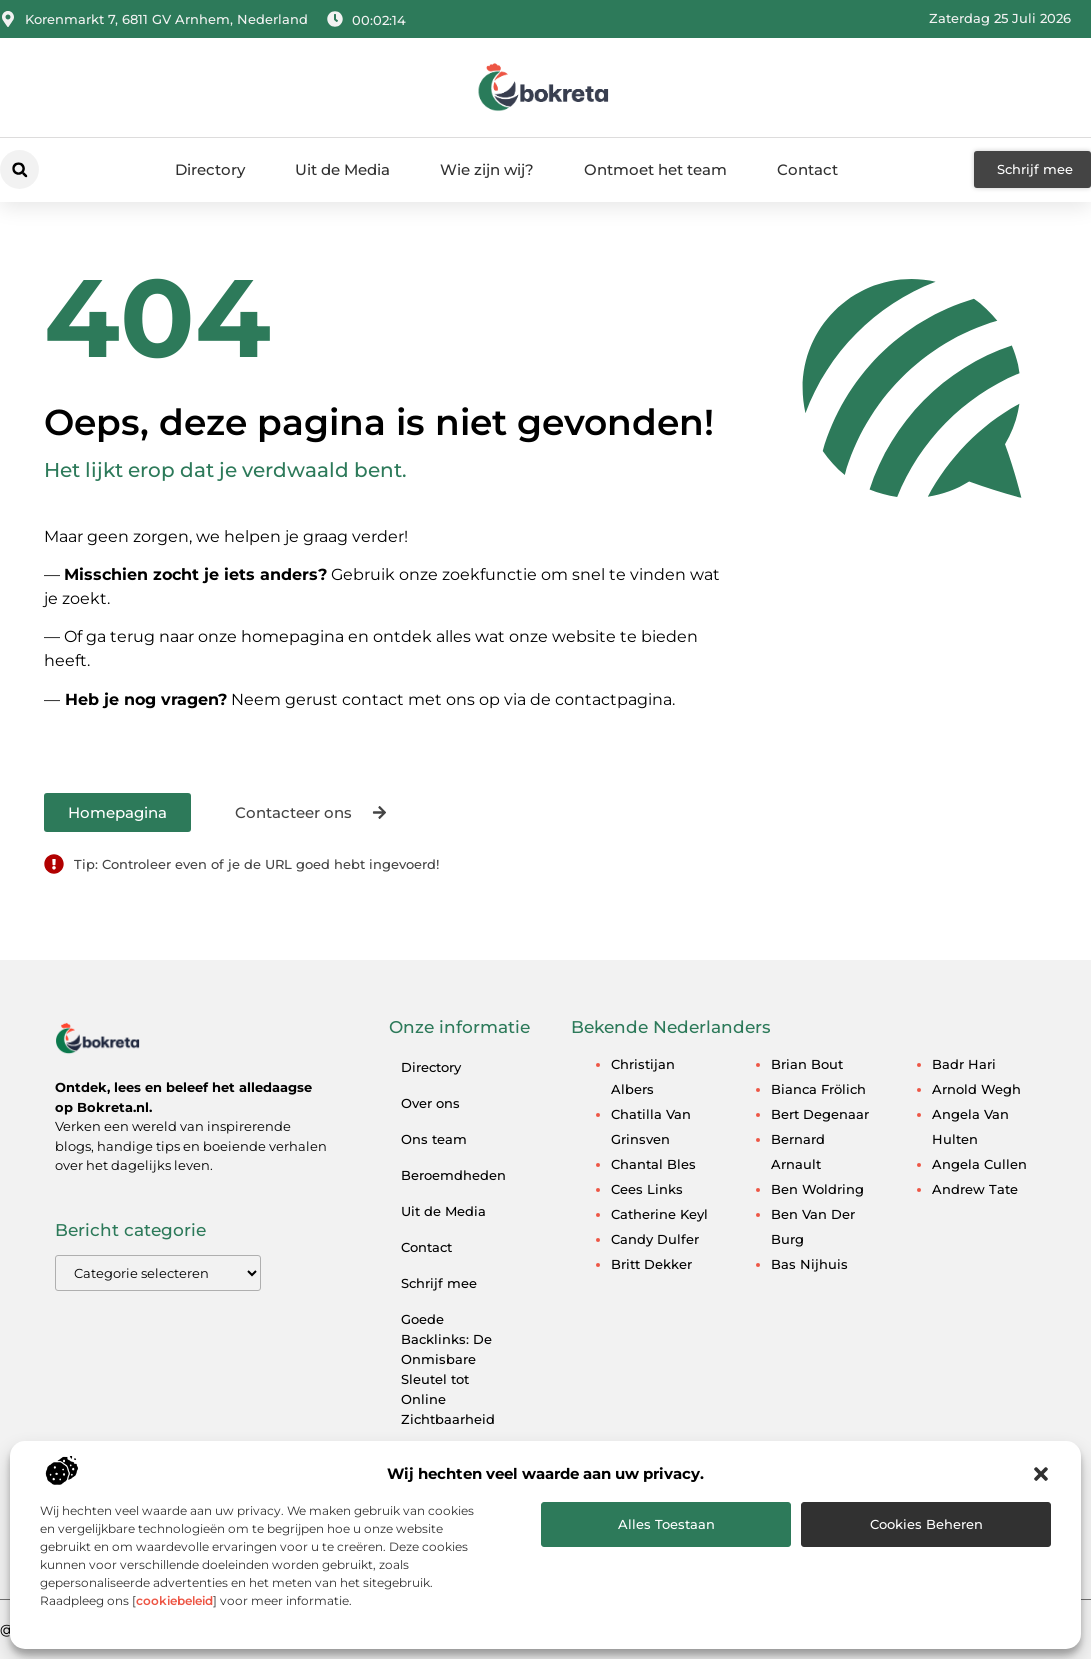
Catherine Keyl (659, 1214)
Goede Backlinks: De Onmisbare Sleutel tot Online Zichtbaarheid (448, 1369)
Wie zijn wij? (487, 169)
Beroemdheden (453, 1175)
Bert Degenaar (820, 1114)
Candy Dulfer (655, 1239)
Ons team (434, 1139)
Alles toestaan (666, 1524)
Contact (807, 169)
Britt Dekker (651, 1264)
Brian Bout (807, 1064)
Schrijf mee (439, 1283)
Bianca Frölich (818, 1089)
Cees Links (647, 1189)
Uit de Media (342, 169)
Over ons (430, 1103)
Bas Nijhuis (809, 1264)
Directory (210, 169)
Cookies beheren (926, 1524)
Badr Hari (964, 1064)
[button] (1041, 1474)
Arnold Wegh (976, 1089)
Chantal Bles (653, 1164)
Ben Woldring (817, 1189)
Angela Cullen (979, 1164)
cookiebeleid (174, 1600)
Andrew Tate (975, 1189)
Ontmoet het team (655, 169)
